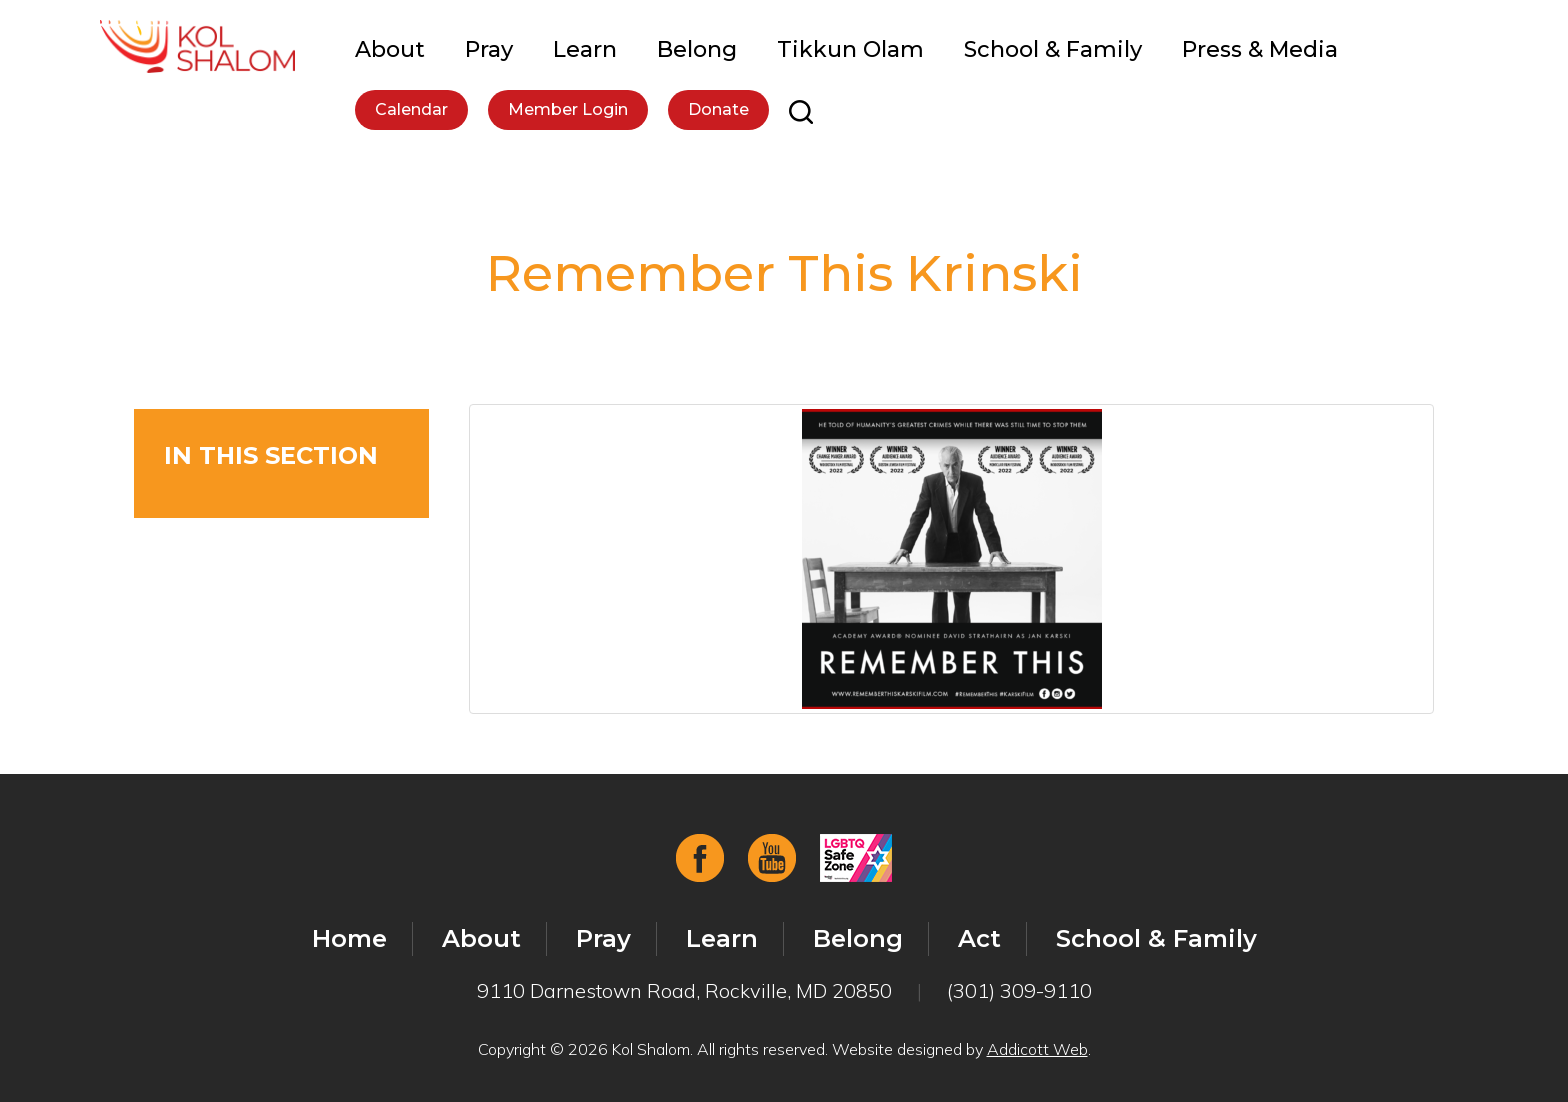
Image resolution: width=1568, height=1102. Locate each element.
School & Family (1053, 49)
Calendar (411, 109)
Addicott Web (1037, 1049)
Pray (489, 49)
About (390, 49)
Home (349, 938)
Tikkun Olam (850, 49)
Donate (718, 109)
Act (979, 938)
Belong (697, 49)
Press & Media (1260, 49)
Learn (585, 49)
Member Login (568, 109)
